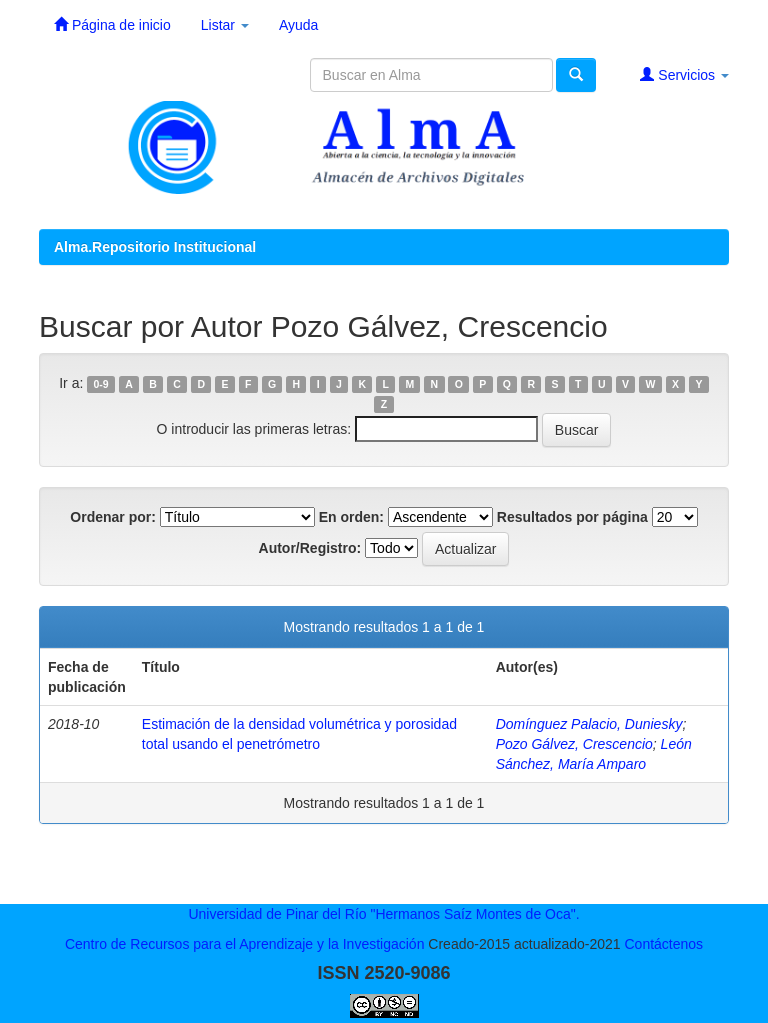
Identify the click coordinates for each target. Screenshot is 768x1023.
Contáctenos (663, 944)
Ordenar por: (113, 517)
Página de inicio (112, 24)
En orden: (351, 517)
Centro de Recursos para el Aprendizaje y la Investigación (245, 944)
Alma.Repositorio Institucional (155, 247)
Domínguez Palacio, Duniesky (589, 724)
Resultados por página (572, 517)
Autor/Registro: (310, 548)
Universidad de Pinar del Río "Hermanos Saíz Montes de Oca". (383, 914)
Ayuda (298, 25)
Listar (225, 25)
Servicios (684, 74)
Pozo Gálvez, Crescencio (574, 744)
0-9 (101, 384)
